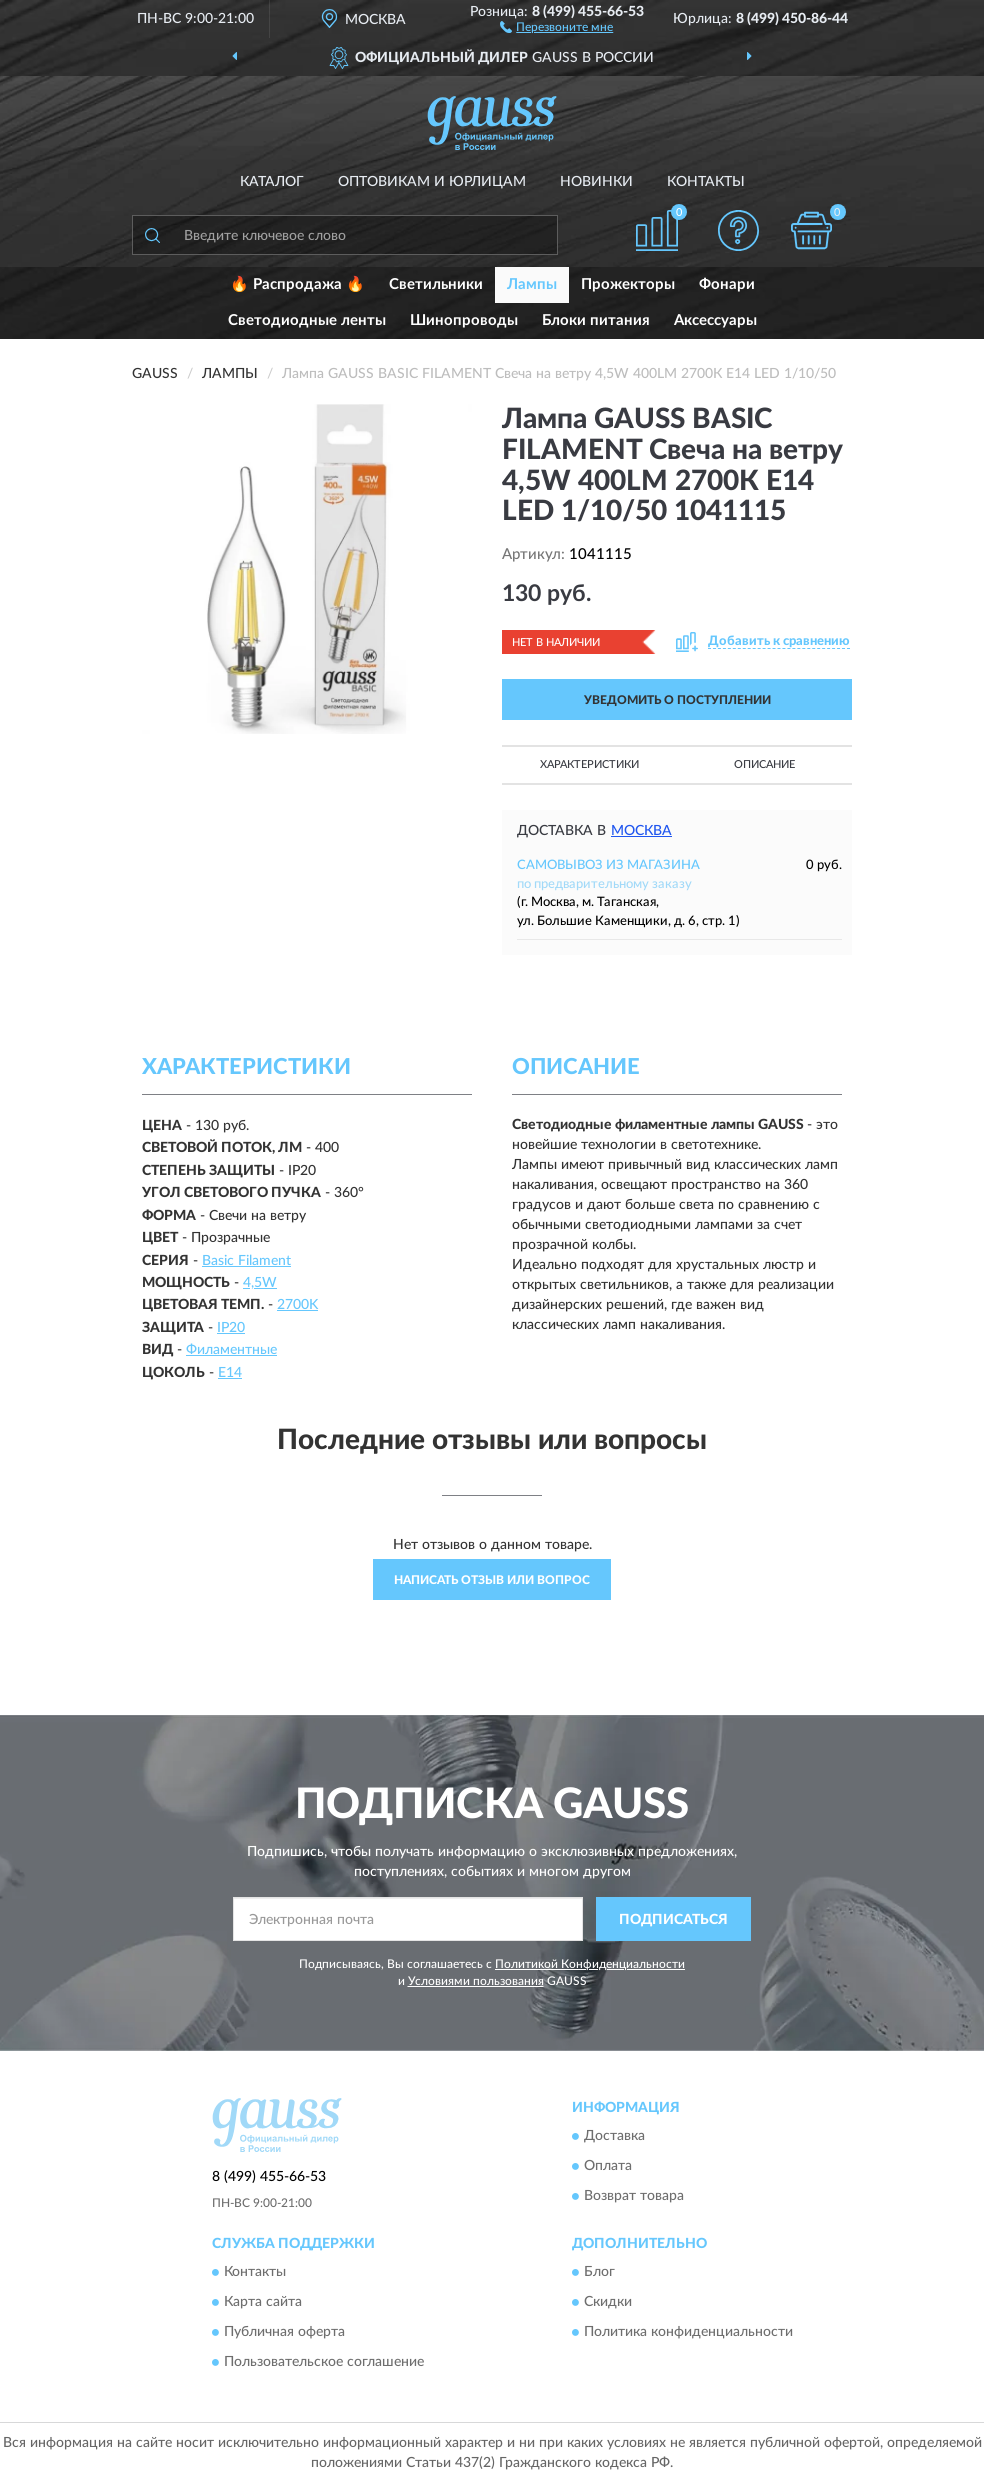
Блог (599, 2273)
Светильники (436, 284)
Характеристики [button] (589, 764)
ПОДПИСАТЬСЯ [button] (673, 1920)
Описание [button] (764, 764)
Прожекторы (628, 284)
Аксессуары (715, 320)
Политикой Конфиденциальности (590, 1964)
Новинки (596, 182)
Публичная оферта (284, 2333)
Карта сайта (263, 2303)
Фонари (727, 284)
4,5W (260, 1283)
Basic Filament (246, 1261)
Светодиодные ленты (307, 320)
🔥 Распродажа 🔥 (297, 284)
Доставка (614, 2136)
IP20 (231, 1328)
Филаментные (231, 1350)
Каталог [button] (272, 182)
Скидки (608, 2303)
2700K (297, 1305)
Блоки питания (596, 320)
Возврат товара (634, 2196)
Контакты (706, 182)
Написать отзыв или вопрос (492, 1580)
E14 (230, 1373)
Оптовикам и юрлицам (432, 182)
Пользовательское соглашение (324, 2363)
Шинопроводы (464, 320)
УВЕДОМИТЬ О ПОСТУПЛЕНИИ (677, 700)
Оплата (608, 2166)
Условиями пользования (476, 1981)
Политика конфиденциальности (688, 2333)
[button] (556, 26)
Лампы (532, 284)
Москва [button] (641, 831)
